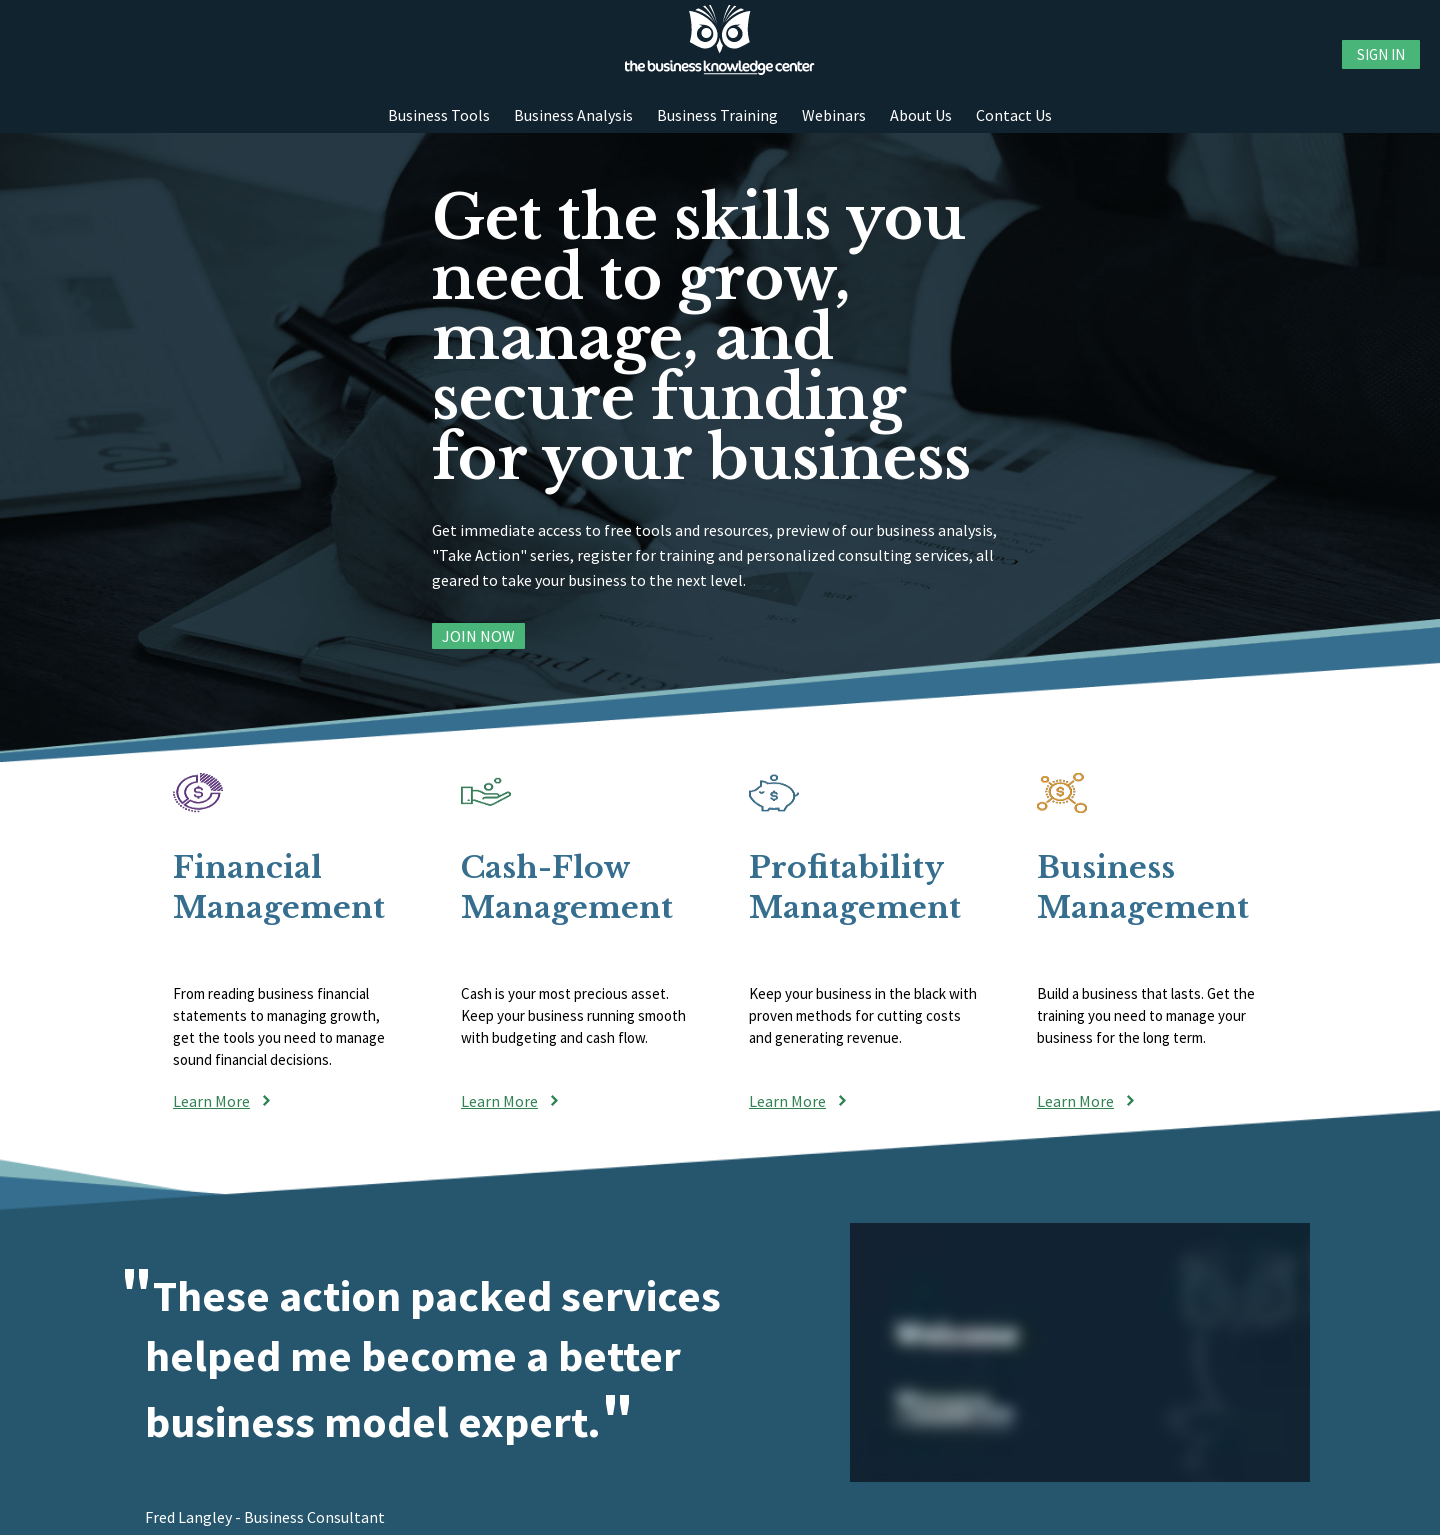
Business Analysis (573, 115)
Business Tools (439, 115)
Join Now (478, 636)
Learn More (211, 1101)
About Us (921, 115)
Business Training (717, 115)
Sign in (1381, 54)
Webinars (834, 115)
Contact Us (1014, 115)
